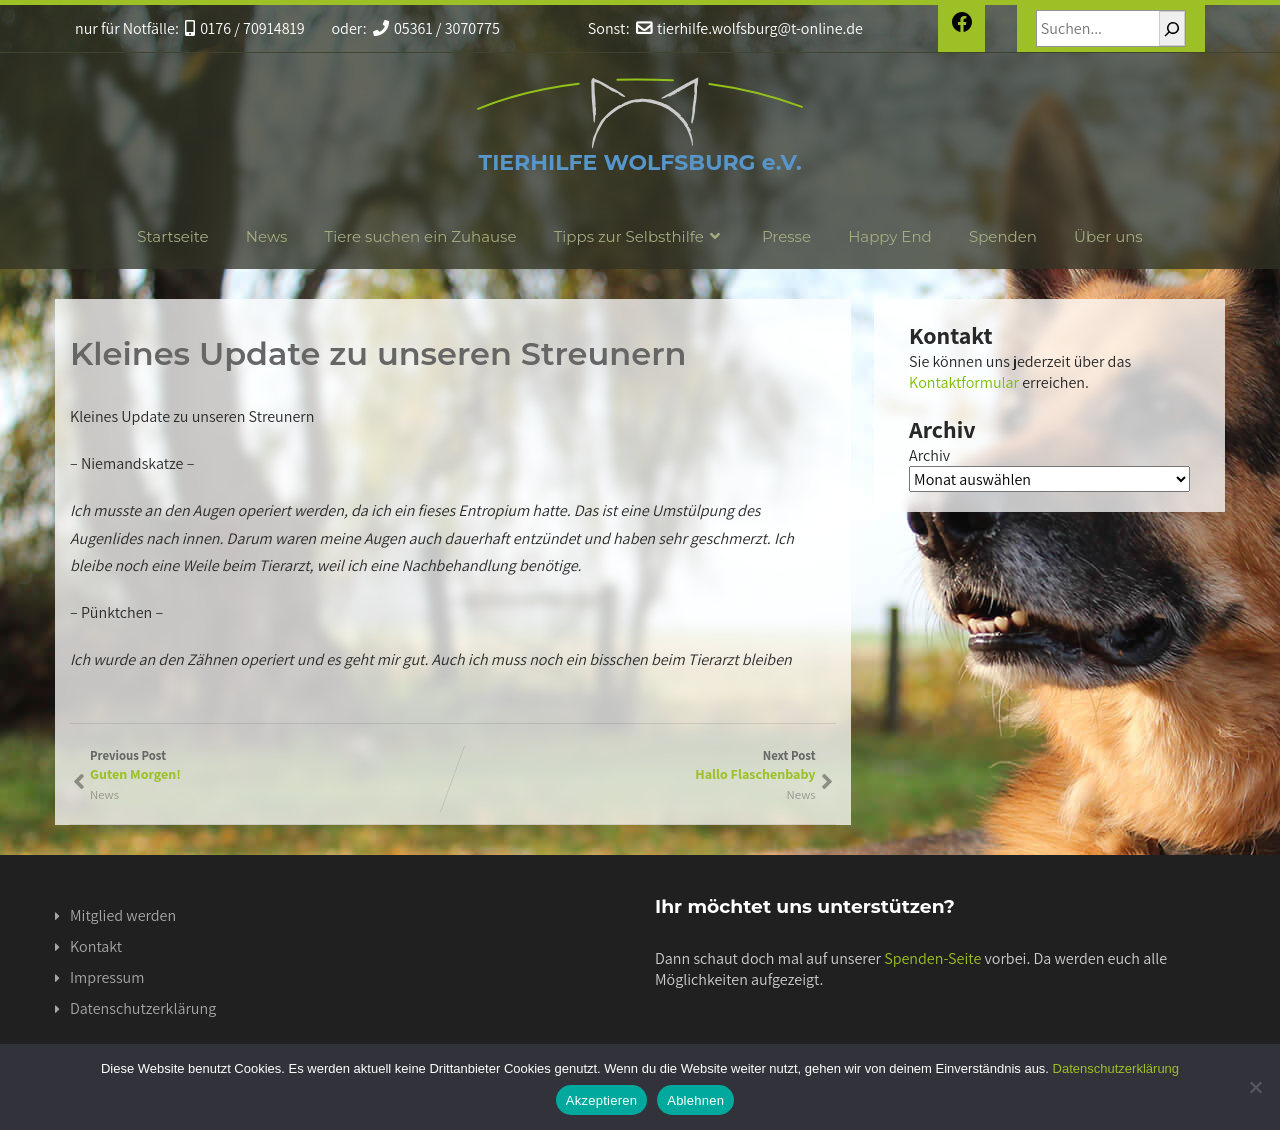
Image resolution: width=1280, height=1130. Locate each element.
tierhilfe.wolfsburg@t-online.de (749, 28)
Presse (786, 236)
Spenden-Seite (932, 958)
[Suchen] (1172, 28)
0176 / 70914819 (245, 28)
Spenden (1003, 236)
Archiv (929, 455)
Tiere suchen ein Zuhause (421, 236)
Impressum (107, 977)
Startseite (172, 236)
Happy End (890, 236)
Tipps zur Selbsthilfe (639, 236)
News (267, 236)
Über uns (1108, 236)
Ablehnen (695, 1100)
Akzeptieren (601, 1100)
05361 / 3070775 (436, 28)
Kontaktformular (964, 382)
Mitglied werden (123, 915)
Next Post (634, 765)
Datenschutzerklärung (143, 1008)
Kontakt (96, 946)
